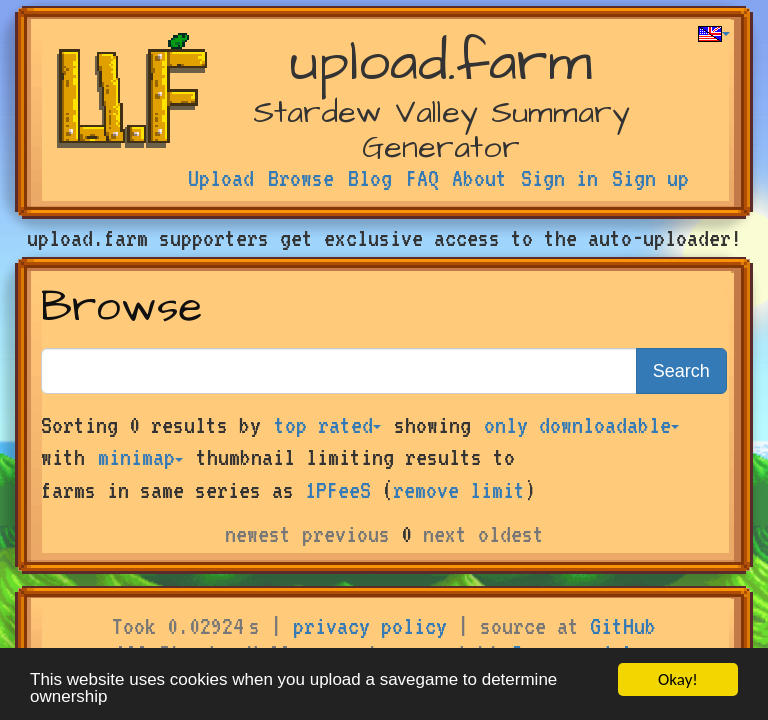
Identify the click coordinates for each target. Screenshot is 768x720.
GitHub (623, 626)
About (479, 178)
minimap (140, 457)
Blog (370, 178)
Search (681, 371)
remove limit (459, 490)
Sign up (650, 178)
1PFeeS (338, 490)
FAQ (422, 178)
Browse (301, 178)
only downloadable (581, 425)
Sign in (559, 178)
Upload (221, 178)
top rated (327, 425)
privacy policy (370, 626)
